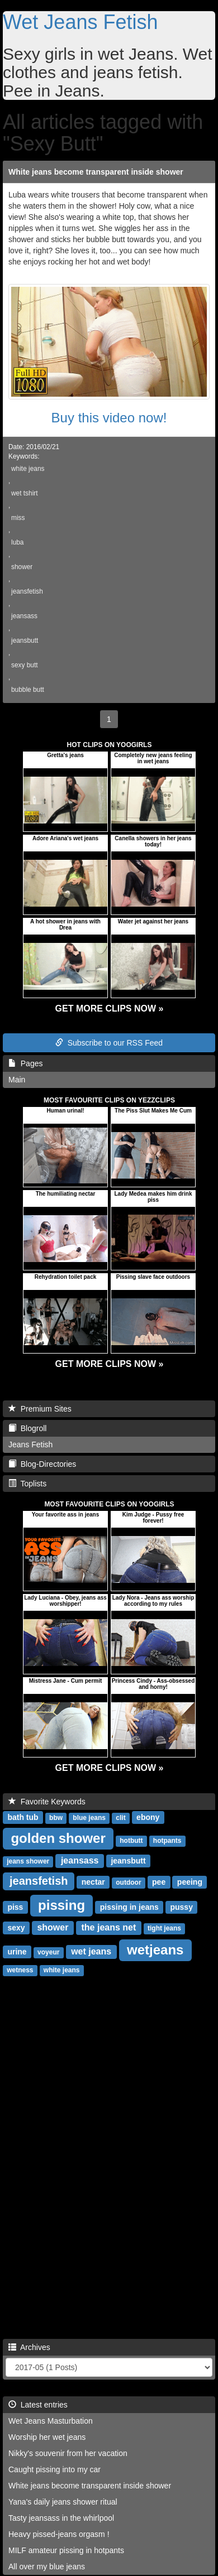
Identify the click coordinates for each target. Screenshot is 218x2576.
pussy (181, 1907)
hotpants (167, 1841)
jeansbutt (24, 640)
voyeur (48, 1952)
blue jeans (89, 1818)
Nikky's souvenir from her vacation (67, 2453)
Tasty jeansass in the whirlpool (61, 2518)
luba (17, 542)
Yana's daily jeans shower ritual (62, 2501)
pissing (61, 1905)
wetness (20, 1970)
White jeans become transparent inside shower (95, 171)
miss (18, 518)
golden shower (58, 1838)
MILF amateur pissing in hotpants (66, 2550)
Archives (29, 2347)
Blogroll (27, 1428)
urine (16, 1951)
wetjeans (155, 1949)
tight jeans (164, 1928)
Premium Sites (40, 1408)
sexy (16, 1927)
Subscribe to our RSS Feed (109, 1042)
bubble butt (27, 690)
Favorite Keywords (47, 1801)
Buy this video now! (109, 417)
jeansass (24, 616)
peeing (189, 1881)
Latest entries (38, 2404)
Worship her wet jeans (47, 2437)
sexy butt (24, 665)
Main (16, 1079)
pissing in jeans (129, 1907)
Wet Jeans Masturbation (50, 2420)
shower (21, 567)
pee (158, 1881)
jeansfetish (27, 591)
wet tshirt (24, 493)
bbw (56, 1818)
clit (120, 1818)
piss (15, 1907)
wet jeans (91, 1951)
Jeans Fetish (30, 1444)
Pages (25, 1063)
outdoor (128, 1882)
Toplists (27, 1483)
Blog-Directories (42, 1464)
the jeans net (109, 1927)
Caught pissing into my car (54, 2469)
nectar (93, 1881)
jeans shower (28, 1861)
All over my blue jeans (46, 2566)
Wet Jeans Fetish (80, 22)
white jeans (28, 469)
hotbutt (131, 1841)
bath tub (22, 1817)
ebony (147, 1817)
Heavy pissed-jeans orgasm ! (59, 2534)
